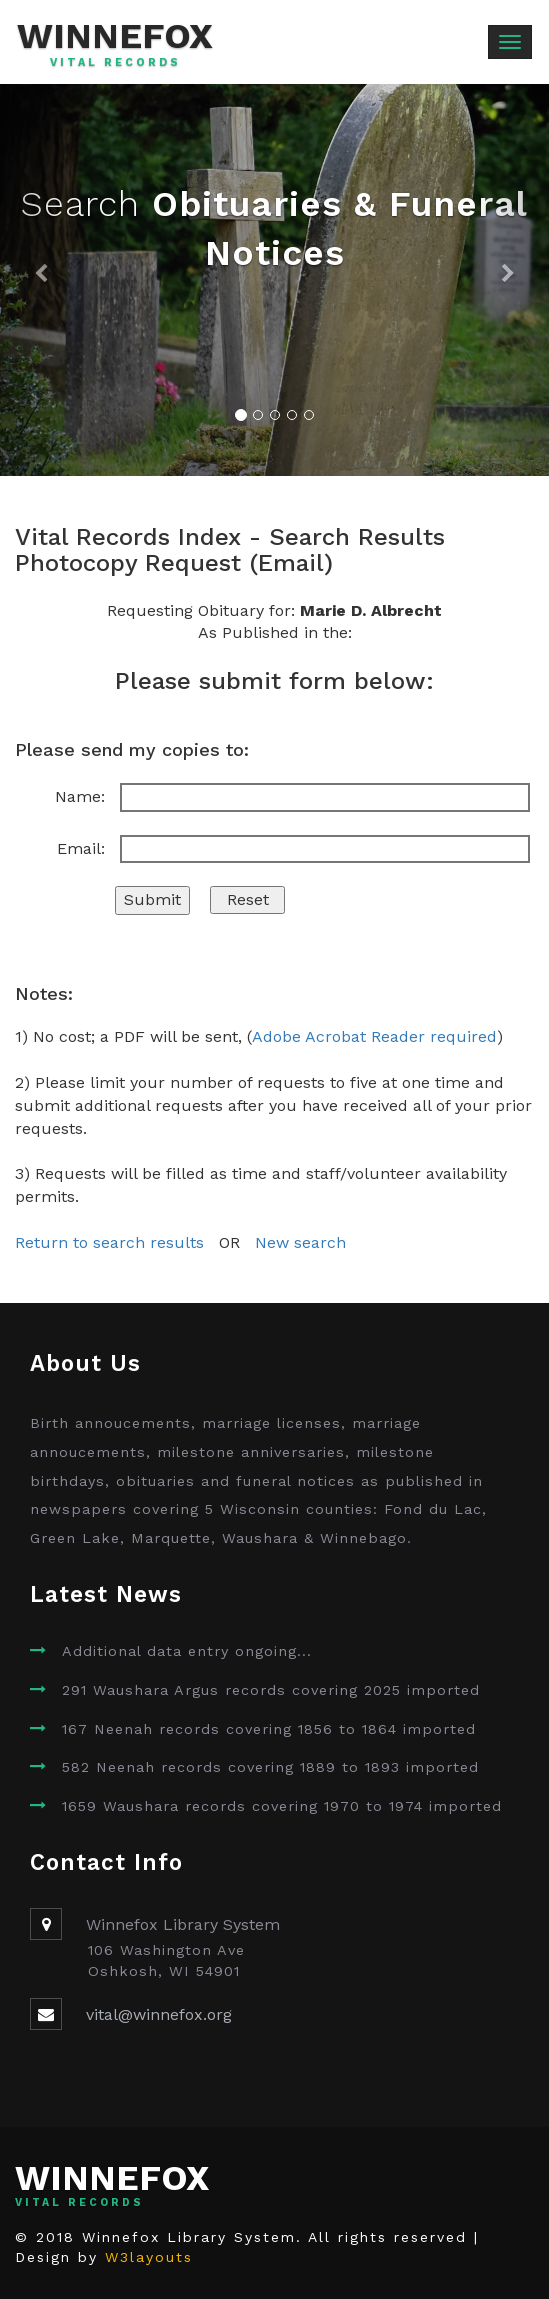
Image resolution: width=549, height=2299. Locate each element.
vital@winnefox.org (159, 2014)
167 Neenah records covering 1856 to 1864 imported (269, 1729)
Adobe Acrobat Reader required (374, 1036)
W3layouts (149, 2257)
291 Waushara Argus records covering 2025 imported (271, 1690)
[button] (41, 280)
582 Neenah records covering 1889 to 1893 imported (270, 1767)
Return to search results (109, 1242)
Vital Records (115, 63)
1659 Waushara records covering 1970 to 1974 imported (282, 1806)
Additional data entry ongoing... (187, 1651)
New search (300, 1242)
